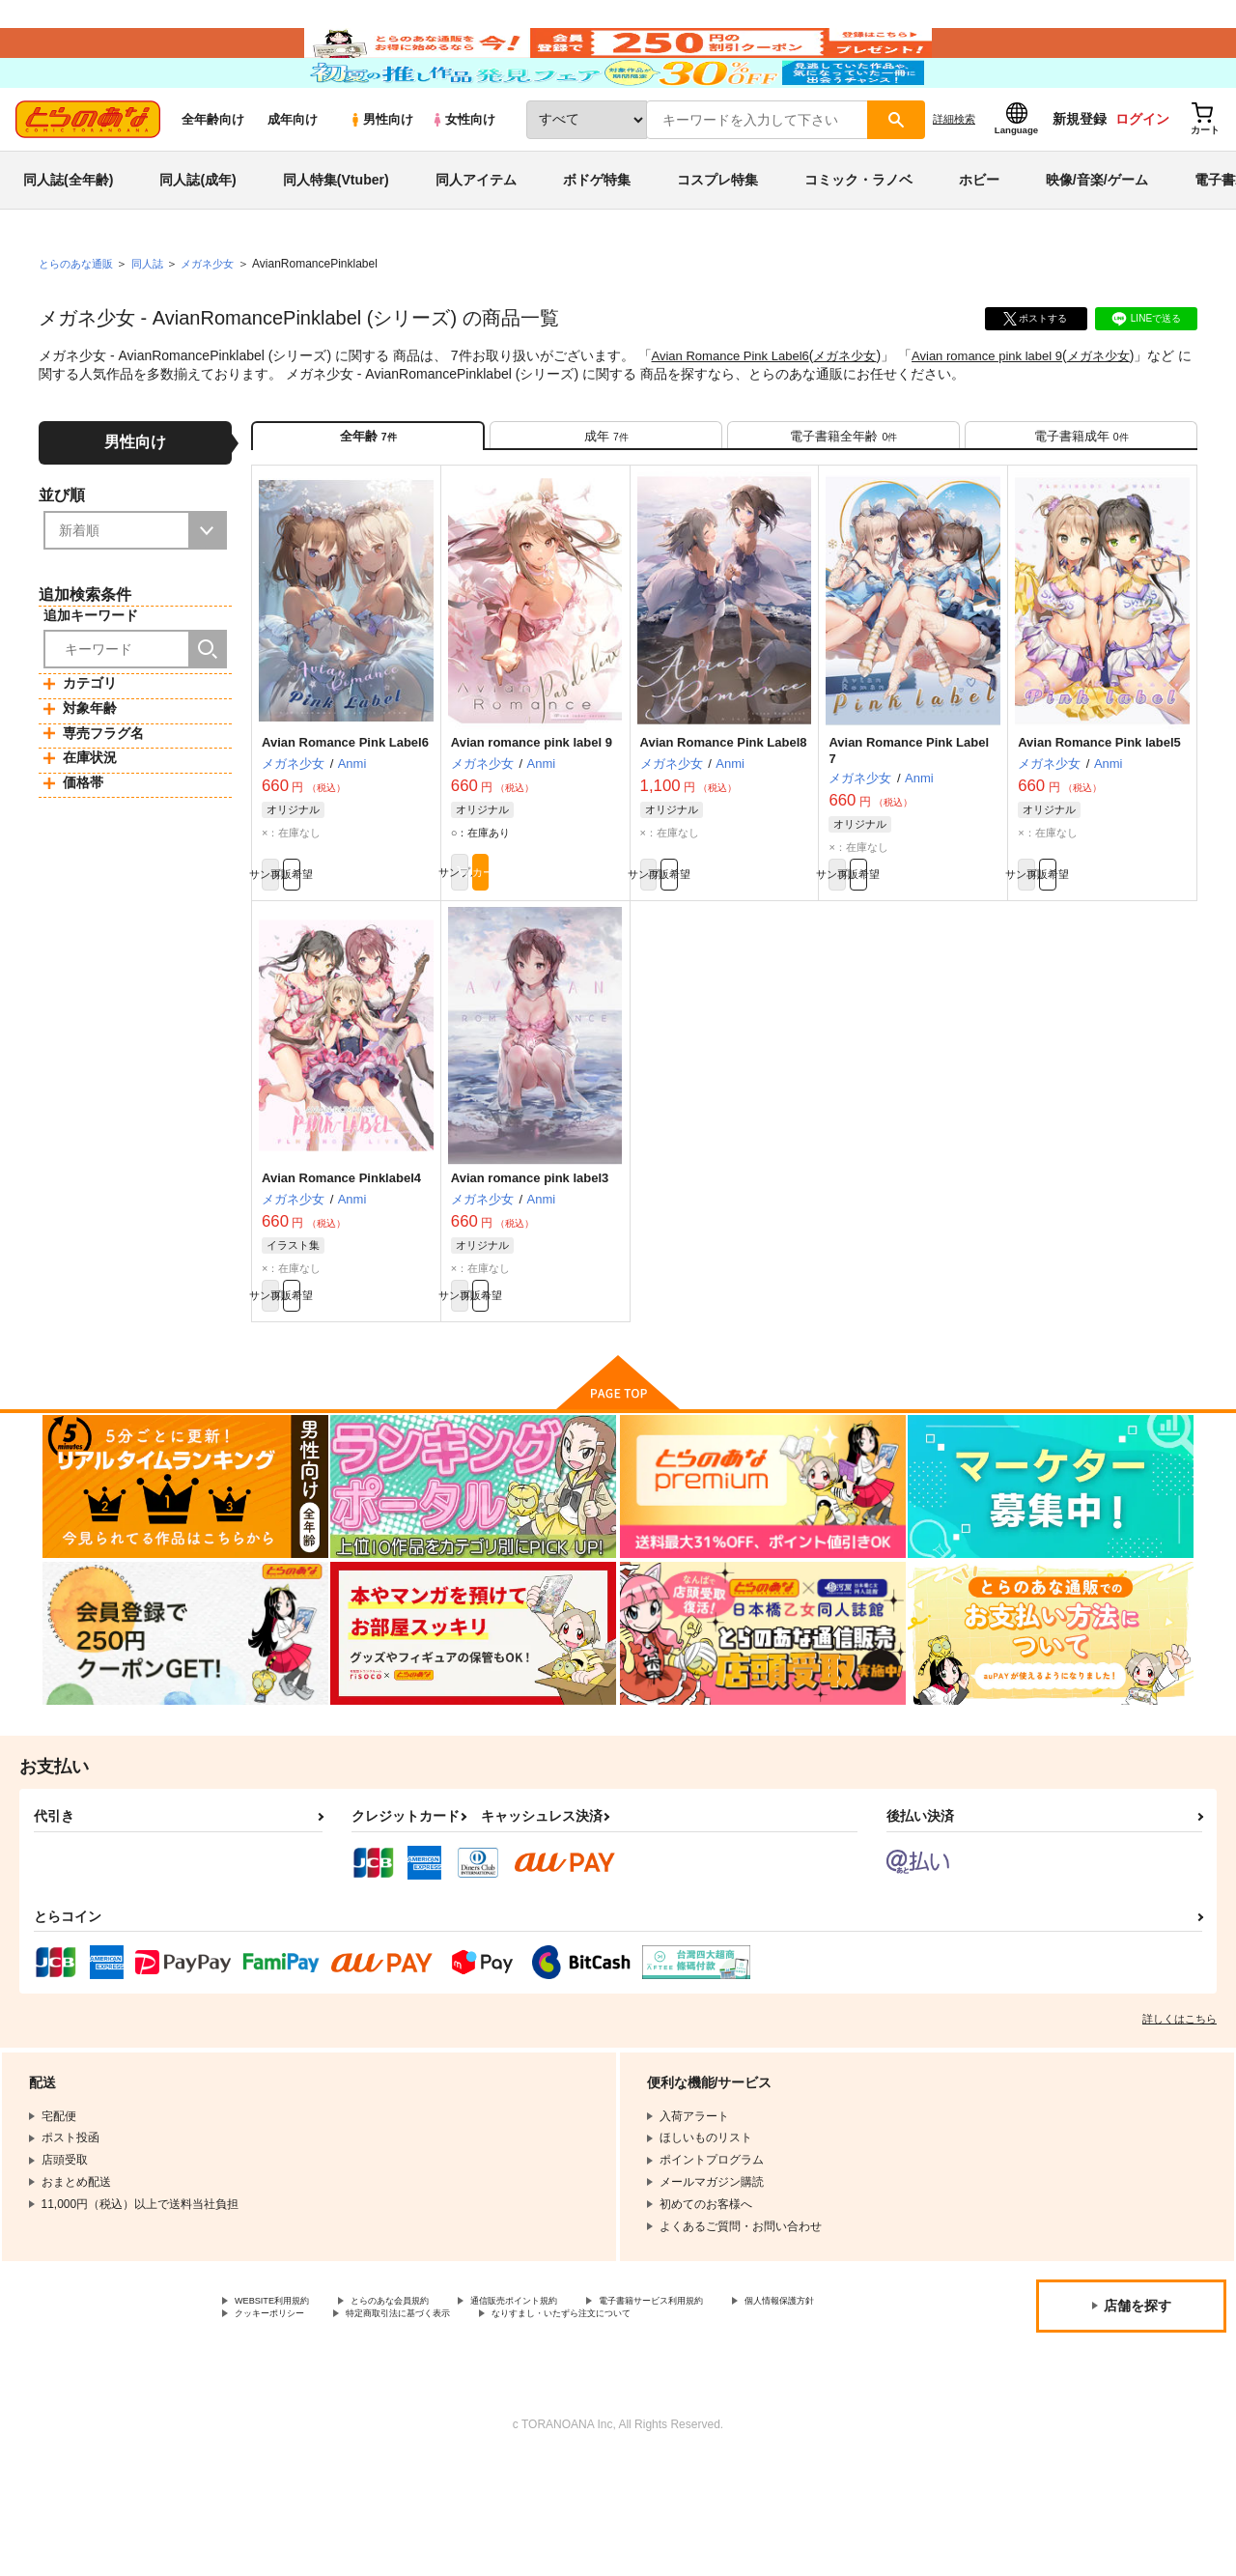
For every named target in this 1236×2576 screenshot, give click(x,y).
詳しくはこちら (1179, 2112)
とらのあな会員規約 (427, 2396)
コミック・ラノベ (858, 235)
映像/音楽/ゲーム (1097, 235)
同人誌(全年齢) (68, 235)
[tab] (606, 500)
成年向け (292, 175)
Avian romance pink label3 (530, 1261)
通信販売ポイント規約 (578, 2396)
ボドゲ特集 (597, 235)
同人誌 (155, 319)
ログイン (1142, 175)
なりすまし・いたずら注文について (327, 2428)
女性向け (463, 175)
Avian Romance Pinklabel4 (341, 1261)
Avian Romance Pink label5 (1099, 814)
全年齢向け (213, 175)
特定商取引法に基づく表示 (572, 2413)
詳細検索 (954, 175)
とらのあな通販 (79, 319)
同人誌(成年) (197, 235)
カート (578, 951)
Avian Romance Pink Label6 (737, 411)
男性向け (381, 175)
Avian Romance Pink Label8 (723, 814)
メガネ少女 (859, 411)
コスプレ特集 (717, 235)
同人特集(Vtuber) (336, 235)
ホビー (979, 235)
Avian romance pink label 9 (1009, 411)
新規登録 (1080, 175)
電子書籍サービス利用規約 (747, 2396)
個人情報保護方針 (281, 2413)
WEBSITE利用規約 (284, 2396)
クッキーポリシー (415, 2413)
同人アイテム (476, 235)
